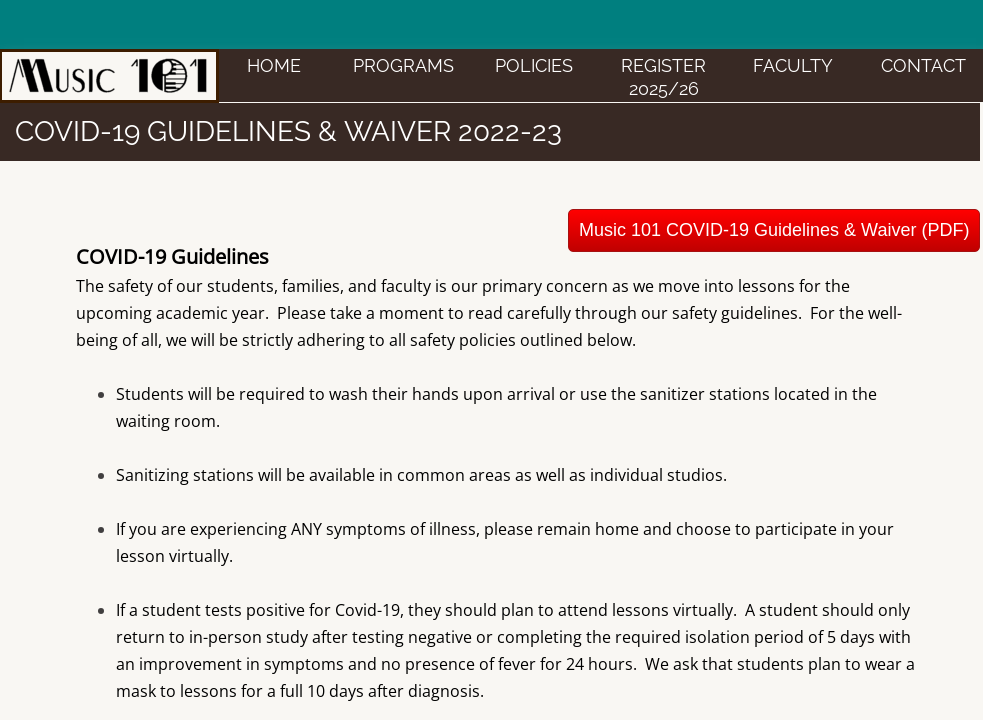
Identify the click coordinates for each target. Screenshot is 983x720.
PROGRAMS (403, 65)
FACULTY (793, 65)
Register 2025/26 (663, 77)
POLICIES (534, 65)
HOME (274, 65)
